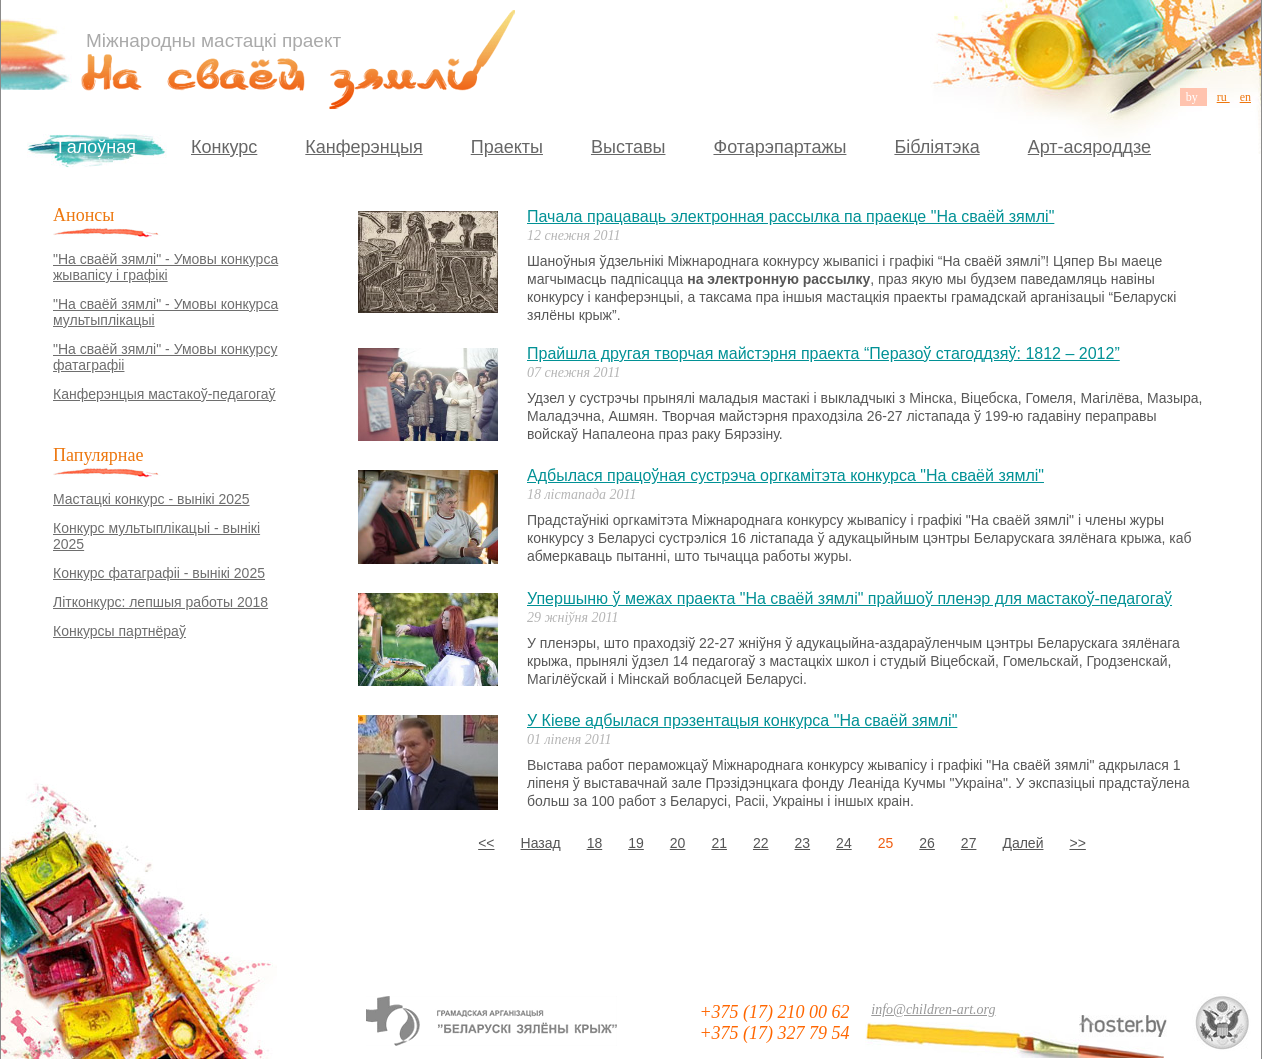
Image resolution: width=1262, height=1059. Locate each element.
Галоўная (97, 147)
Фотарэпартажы (779, 147)
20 (678, 843)
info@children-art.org (933, 1009)
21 (719, 843)
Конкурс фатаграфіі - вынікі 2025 (159, 573)
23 (803, 843)
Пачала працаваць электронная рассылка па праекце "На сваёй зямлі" (790, 216)
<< (486, 843)
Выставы (628, 147)
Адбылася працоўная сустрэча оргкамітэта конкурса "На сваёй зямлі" (785, 475)
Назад (541, 843)
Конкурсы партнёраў (119, 631)
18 (595, 843)
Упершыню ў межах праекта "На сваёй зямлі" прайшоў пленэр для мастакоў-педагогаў (849, 598)
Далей (1022, 843)
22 (761, 843)
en (1245, 97)
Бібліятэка (936, 147)
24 (844, 843)
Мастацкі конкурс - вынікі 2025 (151, 499)
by (1193, 97)
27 (969, 843)
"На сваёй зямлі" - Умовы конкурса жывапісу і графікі (165, 267)
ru (1223, 97)
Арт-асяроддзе (1089, 147)
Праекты (507, 147)
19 (636, 843)
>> (1077, 843)
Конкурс (224, 147)
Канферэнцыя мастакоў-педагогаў (164, 394)
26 (927, 843)
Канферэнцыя (363, 147)
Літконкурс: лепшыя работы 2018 (160, 602)
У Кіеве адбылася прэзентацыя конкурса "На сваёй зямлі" (742, 720)
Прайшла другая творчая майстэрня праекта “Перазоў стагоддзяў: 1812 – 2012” (823, 353)
